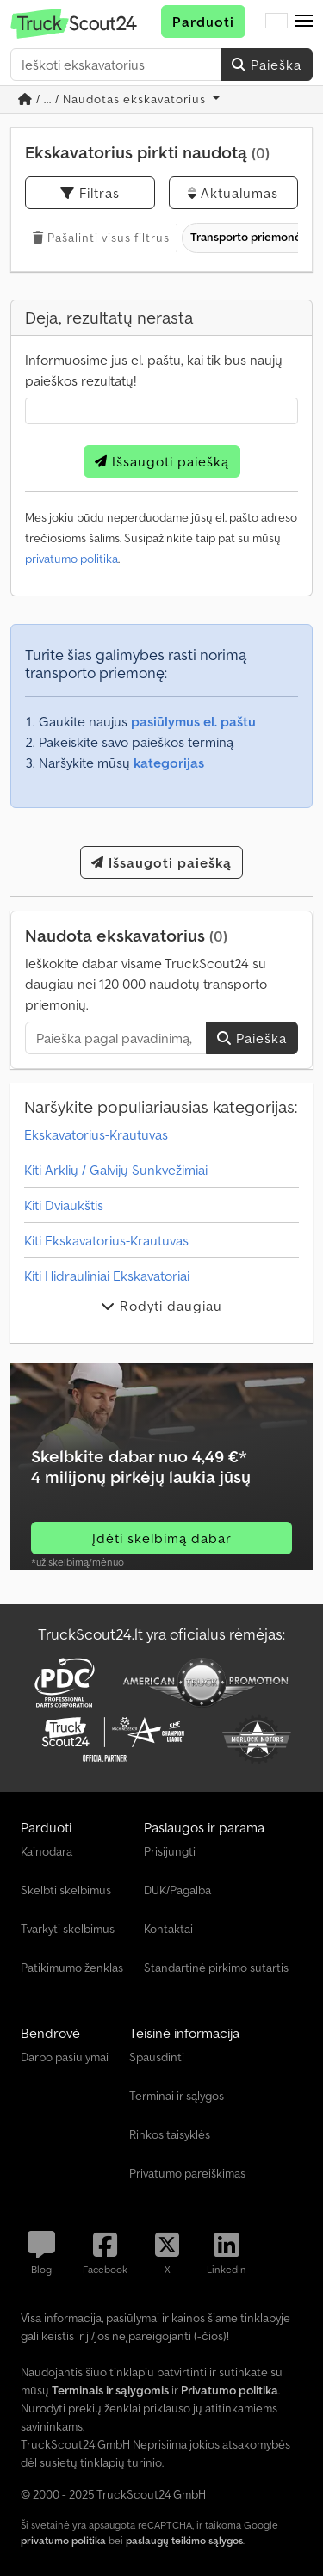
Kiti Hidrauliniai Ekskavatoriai (106, 1275)
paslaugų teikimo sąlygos (184, 2540)
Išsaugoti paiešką (162, 461)
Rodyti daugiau (161, 1305)
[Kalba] (276, 21)
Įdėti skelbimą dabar (162, 1538)
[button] (304, 21)
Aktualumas (233, 192)
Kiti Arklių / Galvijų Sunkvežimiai (116, 1169)
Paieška (266, 64)
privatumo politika (71, 558)
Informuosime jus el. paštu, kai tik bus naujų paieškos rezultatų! (154, 370)
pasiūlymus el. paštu (193, 721)
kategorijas (169, 762)
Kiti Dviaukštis (63, 1205)
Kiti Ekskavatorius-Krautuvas (106, 1240)
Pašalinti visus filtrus (101, 237)
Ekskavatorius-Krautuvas (96, 1134)
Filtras (90, 192)
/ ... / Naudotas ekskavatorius (113, 99)
